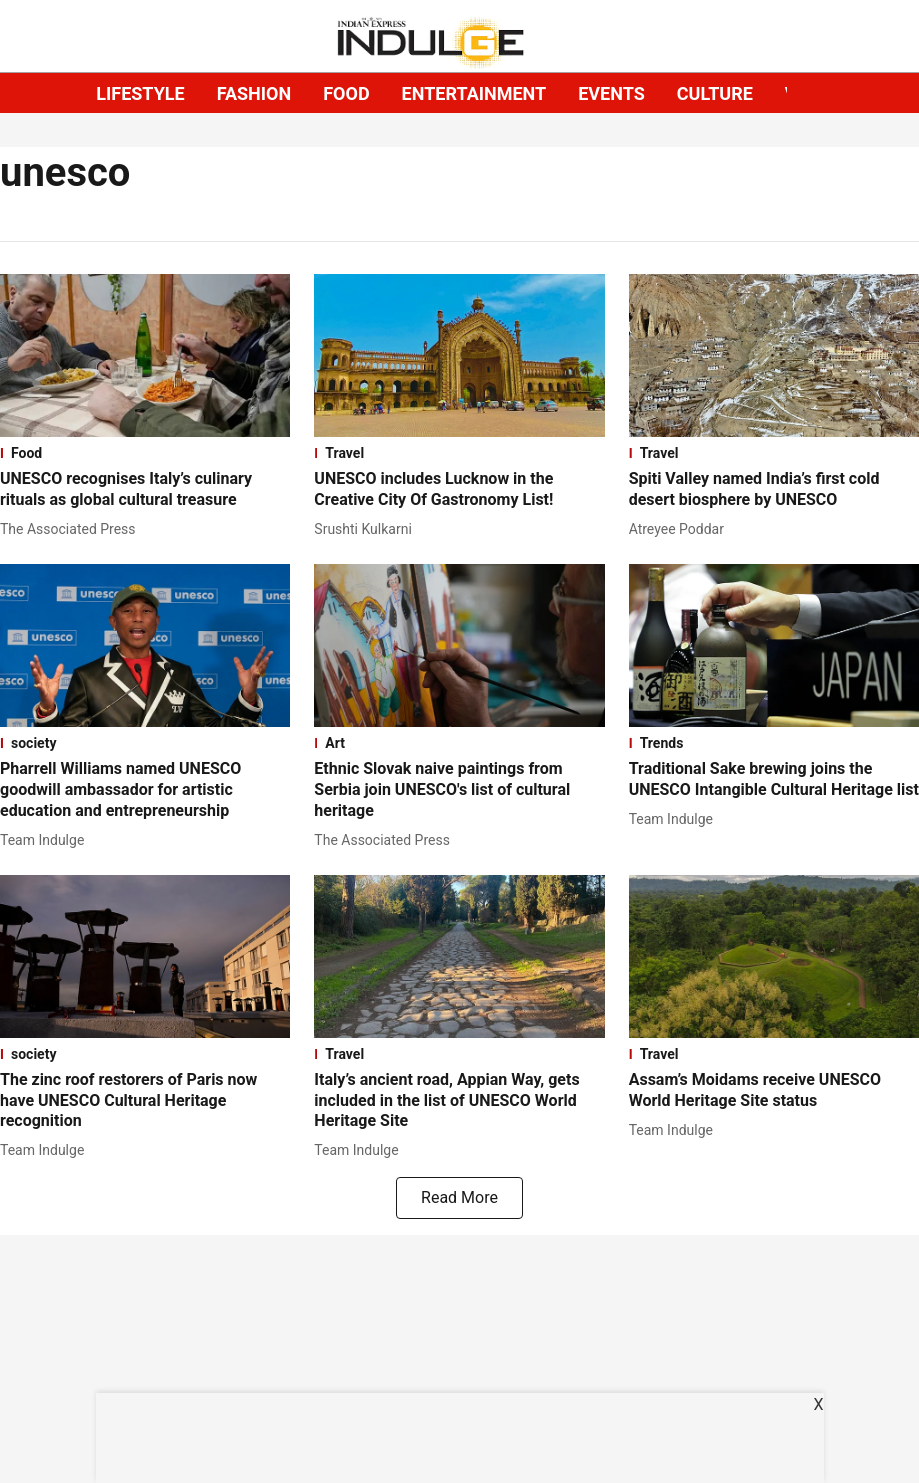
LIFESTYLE (140, 93)
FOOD (346, 93)
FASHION (254, 93)
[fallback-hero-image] (145, 355)
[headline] (145, 490)
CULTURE (715, 93)
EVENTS (611, 93)
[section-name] (145, 453)
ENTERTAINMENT (474, 93)
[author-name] (72, 529)
